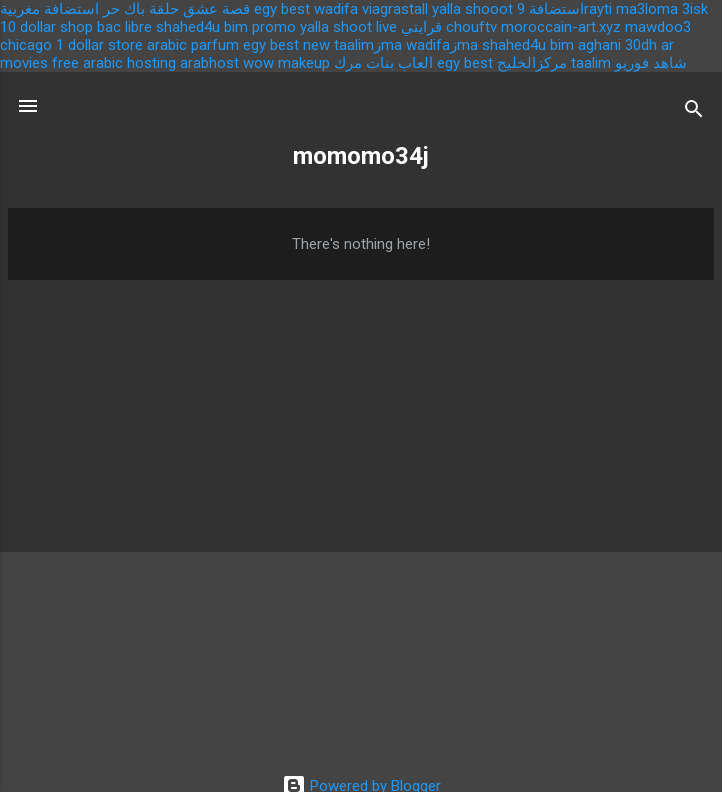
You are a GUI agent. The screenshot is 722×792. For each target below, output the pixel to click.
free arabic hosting (114, 63)
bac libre (124, 27)
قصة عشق (216, 9)
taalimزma (368, 45)
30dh (641, 45)
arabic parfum (193, 45)
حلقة (164, 9)
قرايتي (421, 27)
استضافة (556, 9)
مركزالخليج (532, 63)
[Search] (694, 112)
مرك (348, 63)
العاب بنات (399, 63)
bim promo (260, 27)
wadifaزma (442, 45)
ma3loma (647, 9)
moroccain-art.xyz (561, 27)
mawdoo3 (658, 27)
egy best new (286, 45)
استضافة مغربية (49, 9)
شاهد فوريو (651, 63)
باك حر (124, 9)
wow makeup (286, 63)
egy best (282, 9)
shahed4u (188, 27)
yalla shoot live (348, 27)
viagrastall (395, 9)
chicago (26, 45)
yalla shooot (472, 9)
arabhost (209, 63)
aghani (599, 45)
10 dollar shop (46, 27)
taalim (591, 63)
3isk (695, 9)
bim (562, 45)
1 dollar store (99, 45)
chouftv (471, 27)
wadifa (336, 9)
